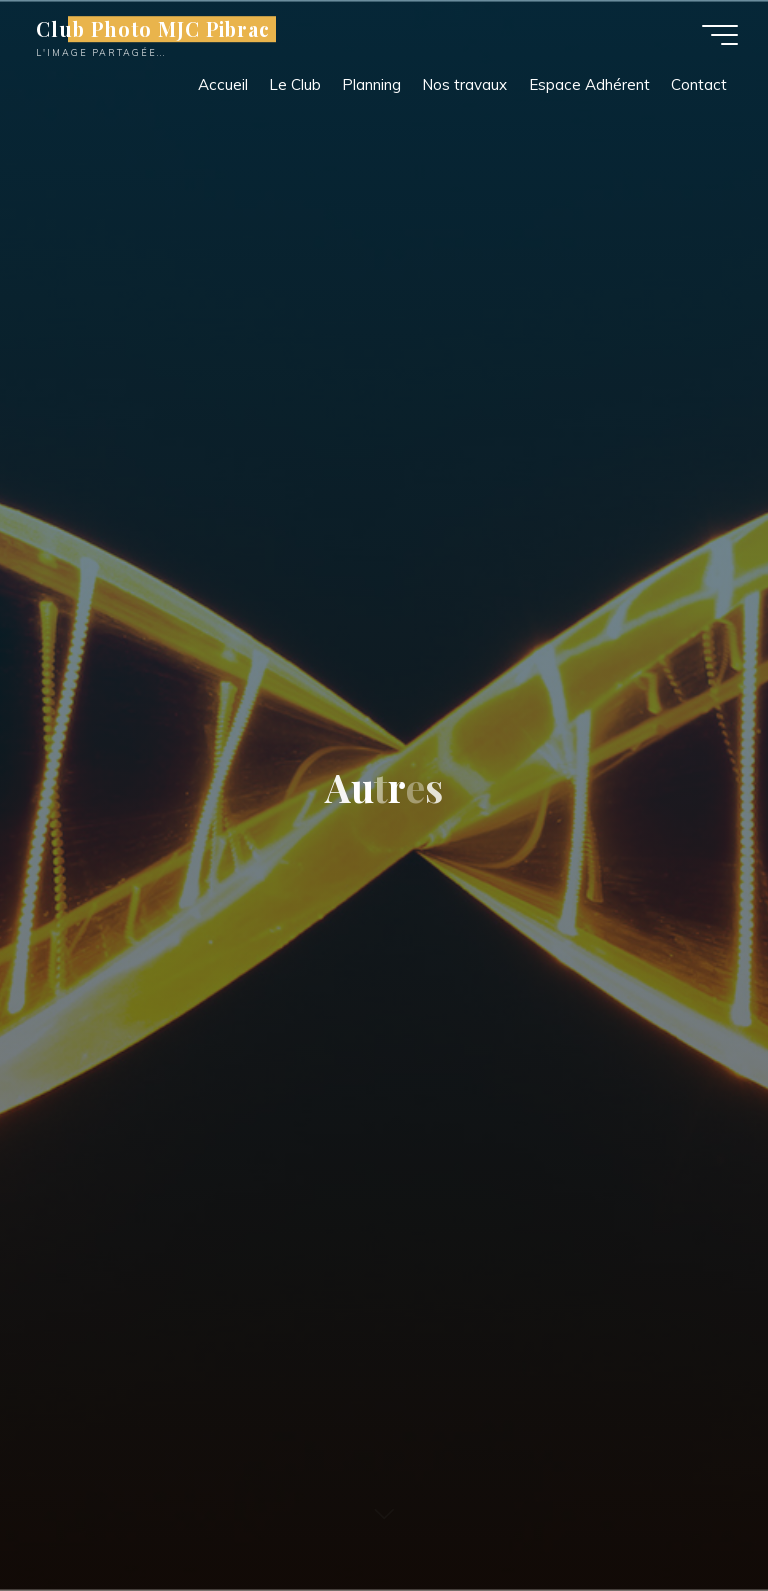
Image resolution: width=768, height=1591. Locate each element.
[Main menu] (720, 35)
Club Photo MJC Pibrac (153, 29)
